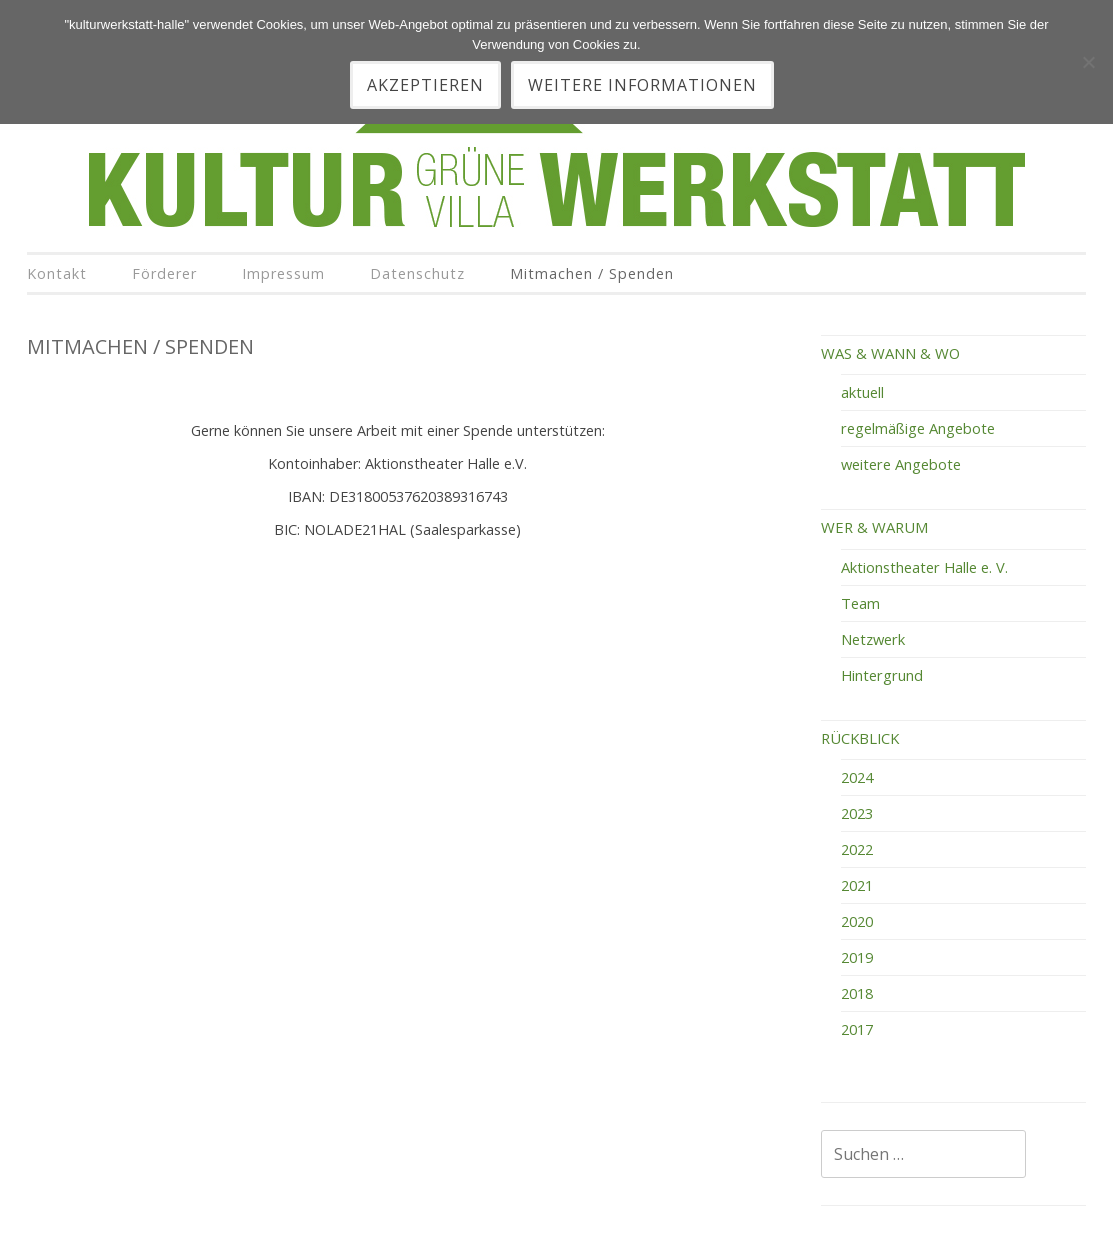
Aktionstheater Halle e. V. (924, 567)
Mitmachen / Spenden (592, 273)
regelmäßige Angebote (918, 428)
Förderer (164, 273)
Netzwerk (873, 639)
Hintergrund (882, 675)
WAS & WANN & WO (890, 353)
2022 (857, 849)
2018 (857, 993)
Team (860, 603)
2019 (857, 957)
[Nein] (1088, 62)
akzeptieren (425, 85)
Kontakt (57, 273)
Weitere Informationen (642, 85)
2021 (857, 885)
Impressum (283, 273)
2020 (857, 921)
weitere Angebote (901, 464)
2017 (857, 1029)
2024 (857, 777)
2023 (857, 813)
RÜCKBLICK (860, 738)
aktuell (862, 392)
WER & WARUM (874, 527)
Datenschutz (417, 273)
